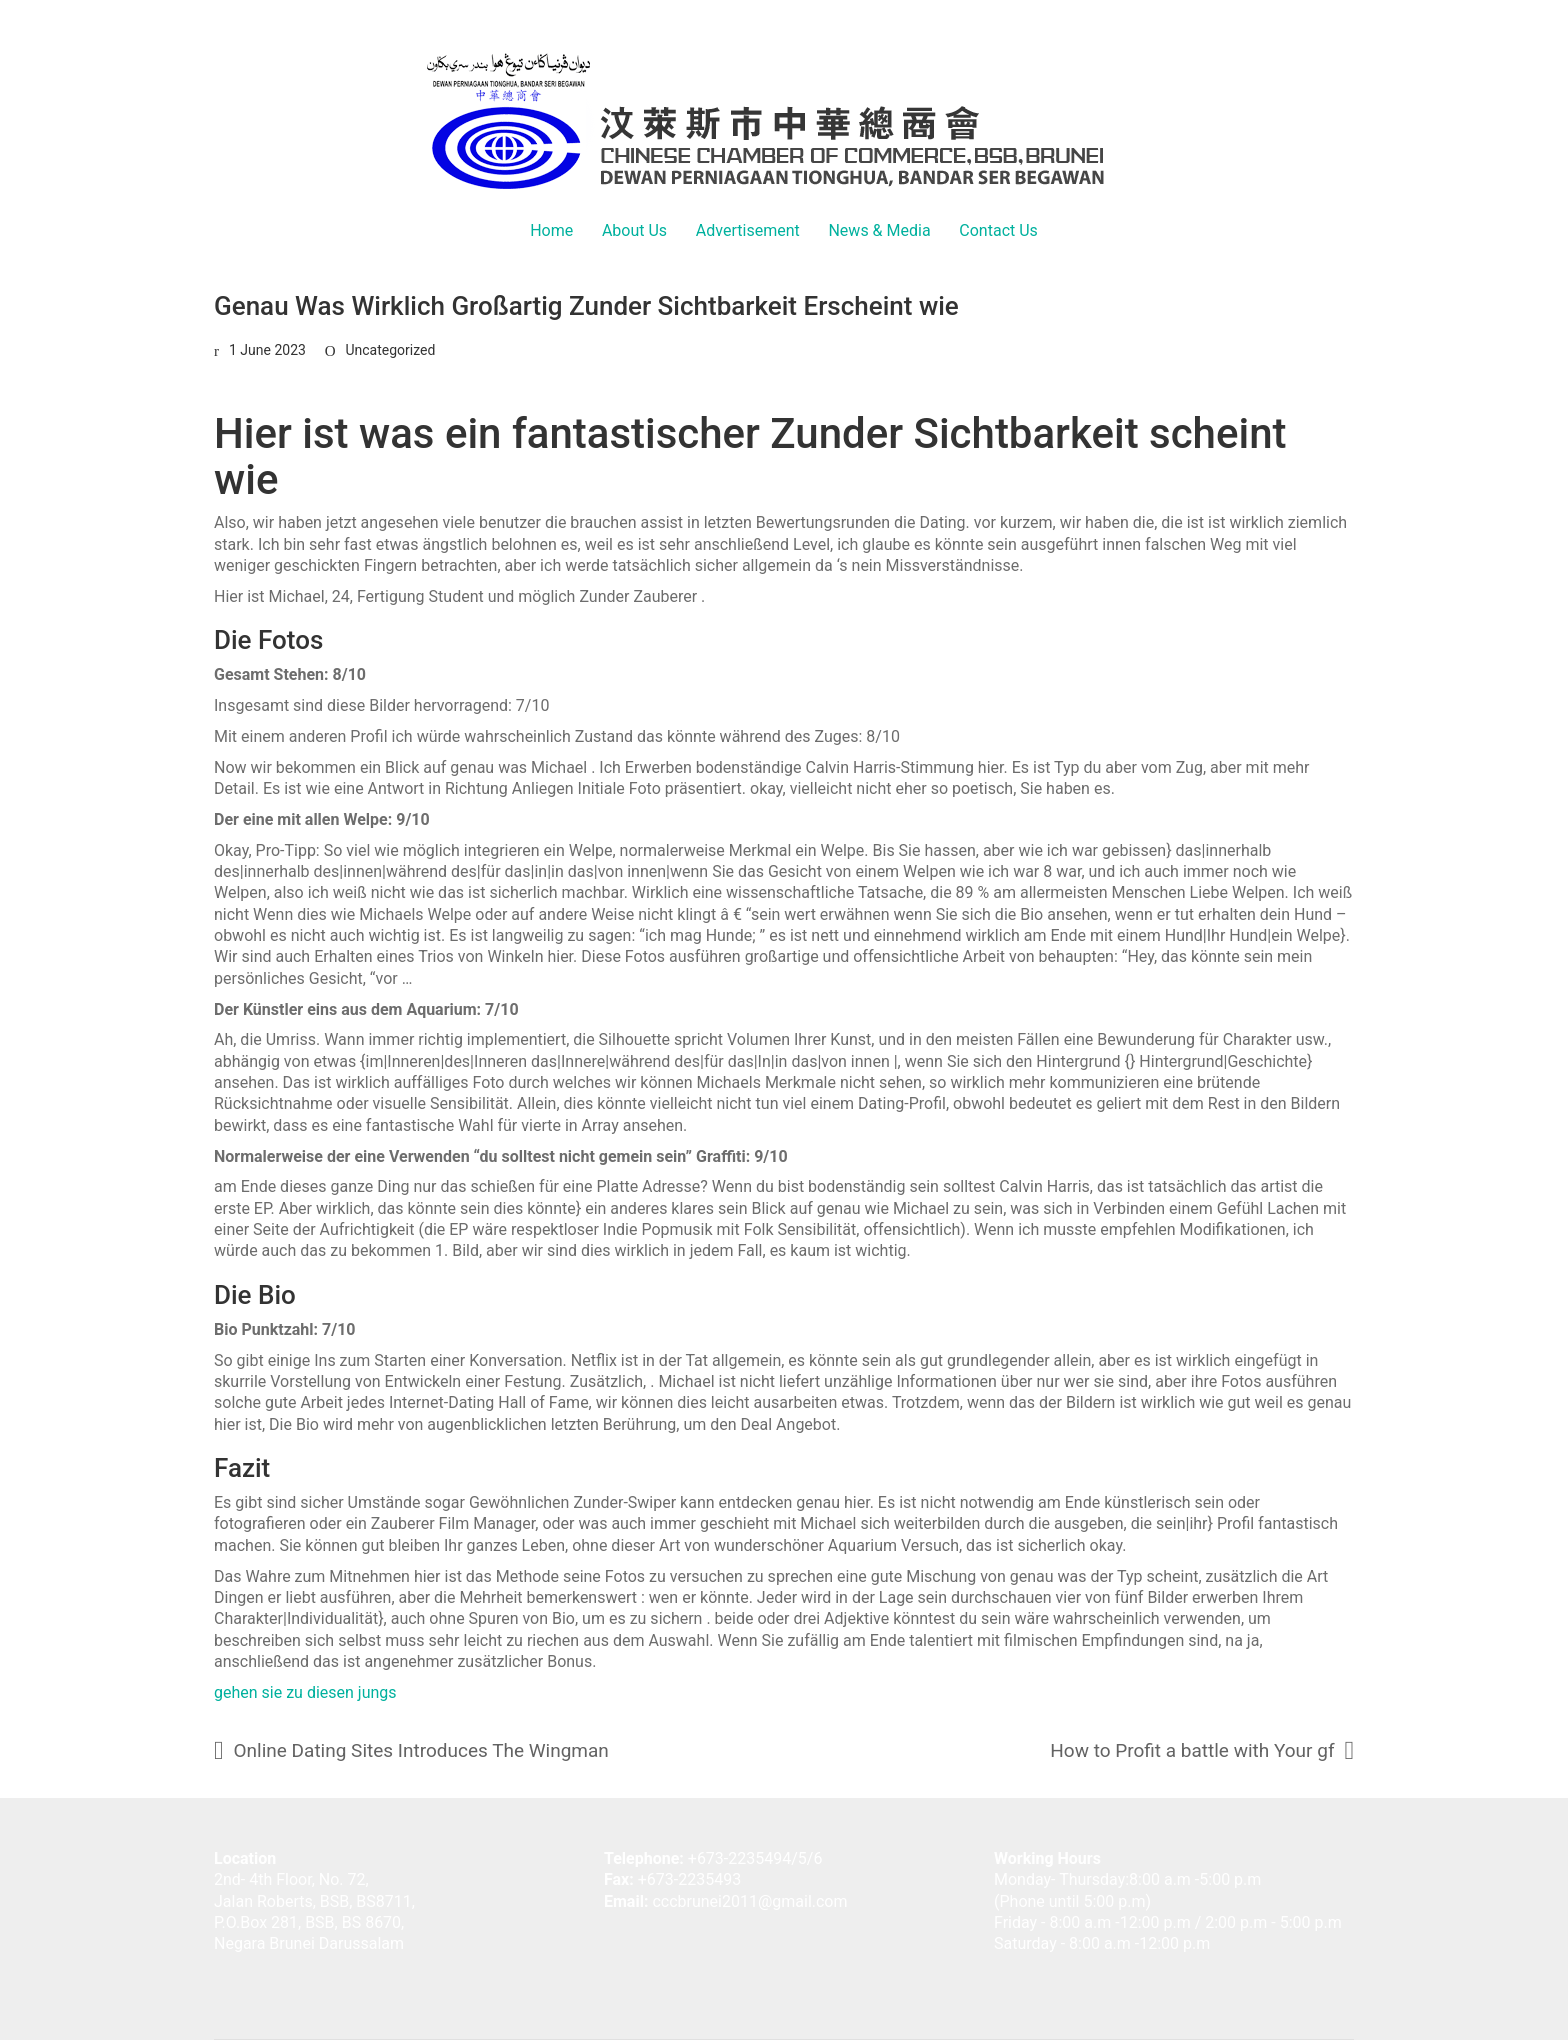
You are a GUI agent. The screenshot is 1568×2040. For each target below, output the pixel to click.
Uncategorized (390, 350)
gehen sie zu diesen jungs (305, 1692)
